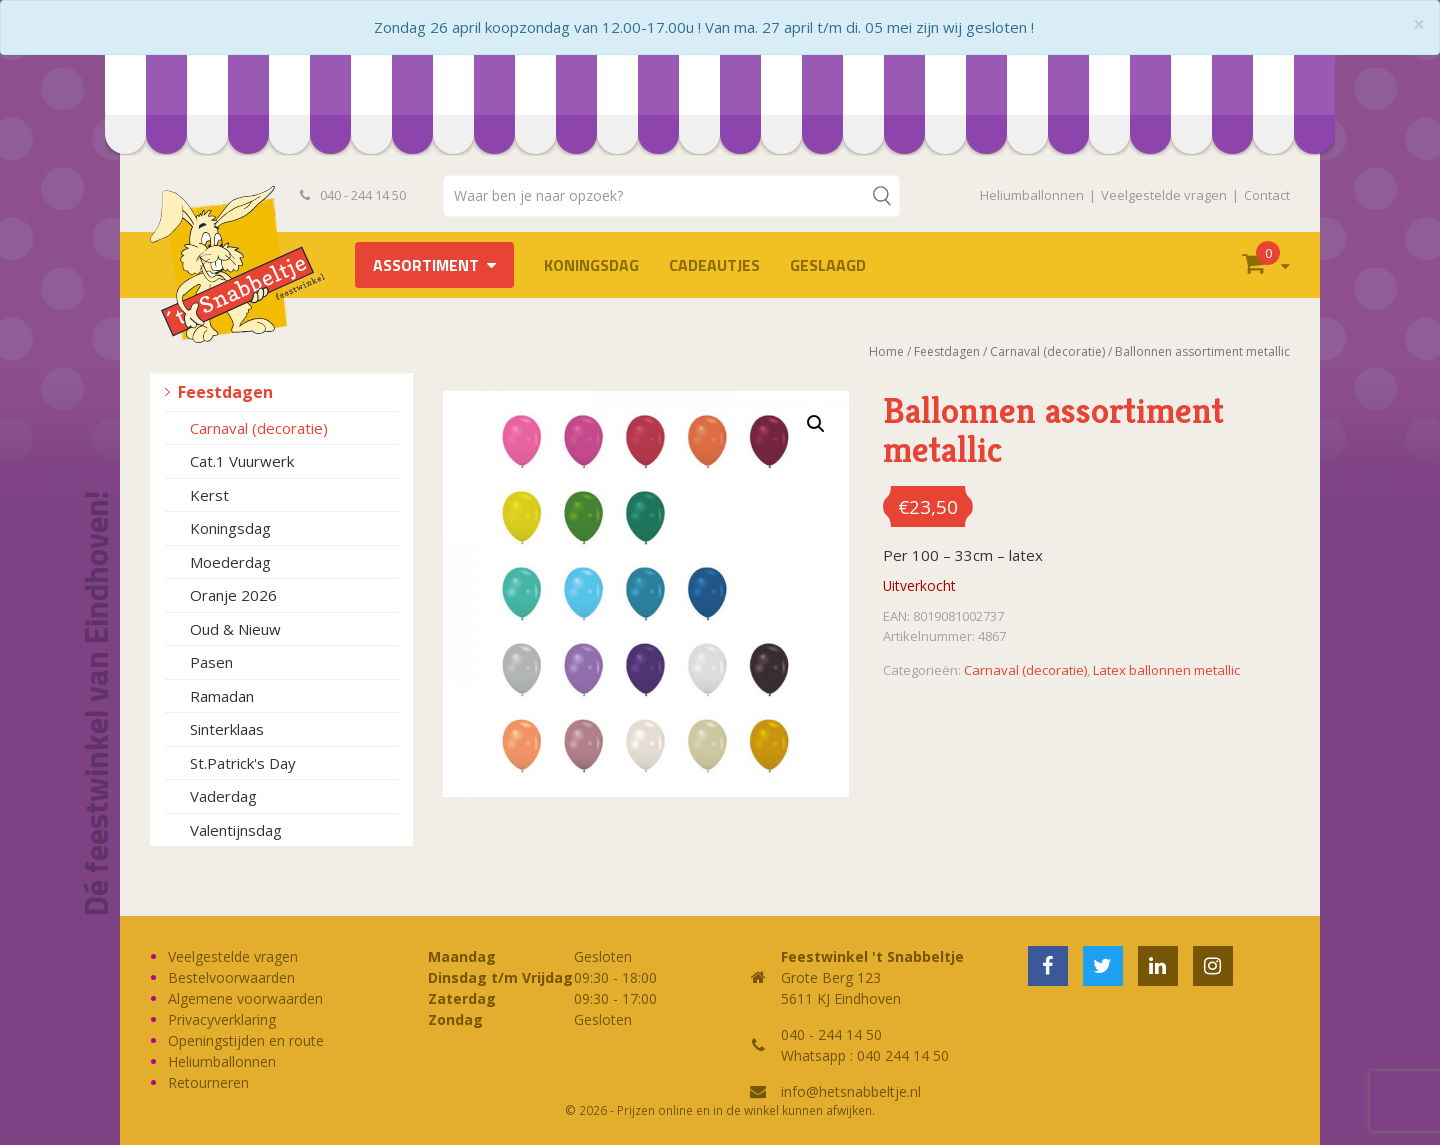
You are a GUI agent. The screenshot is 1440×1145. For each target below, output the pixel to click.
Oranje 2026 (233, 595)
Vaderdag (223, 796)
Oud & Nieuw (235, 629)
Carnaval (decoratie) (259, 428)
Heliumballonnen (1032, 195)
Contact (1267, 195)
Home (886, 351)
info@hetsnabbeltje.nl (851, 1091)
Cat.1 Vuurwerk (242, 461)
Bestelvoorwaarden (231, 977)
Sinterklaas (227, 729)
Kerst (209, 495)
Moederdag (230, 562)
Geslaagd (828, 265)
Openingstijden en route (246, 1040)
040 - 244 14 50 (353, 195)
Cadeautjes (714, 265)
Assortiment (426, 265)
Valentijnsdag (236, 830)
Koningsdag (591, 265)
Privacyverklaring (222, 1019)
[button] (816, 424)
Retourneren (208, 1082)
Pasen (211, 662)
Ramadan (222, 696)
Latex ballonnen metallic (1166, 670)
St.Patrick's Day (243, 763)
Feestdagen (225, 392)
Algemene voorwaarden (245, 998)
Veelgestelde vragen (1164, 195)
